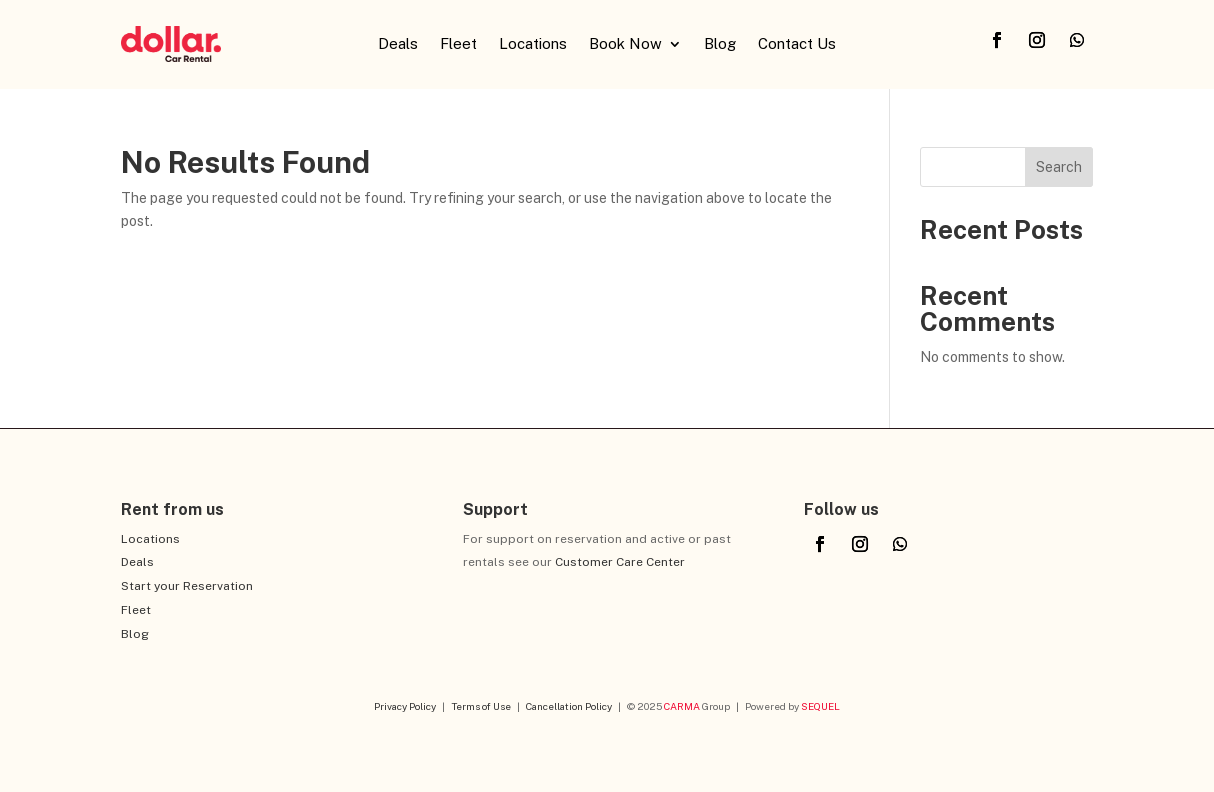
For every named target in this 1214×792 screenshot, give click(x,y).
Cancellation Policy (569, 706)
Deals (398, 44)
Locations (533, 44)
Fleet (458, 44)
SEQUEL (820, 706)
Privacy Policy (405, 706)
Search (1059, 167)
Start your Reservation (187, 586)
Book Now (625, 44)
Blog (720, 44)
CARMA (682, 706)
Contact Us (797, 44)
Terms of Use (481, 706)
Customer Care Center (620, 562)
